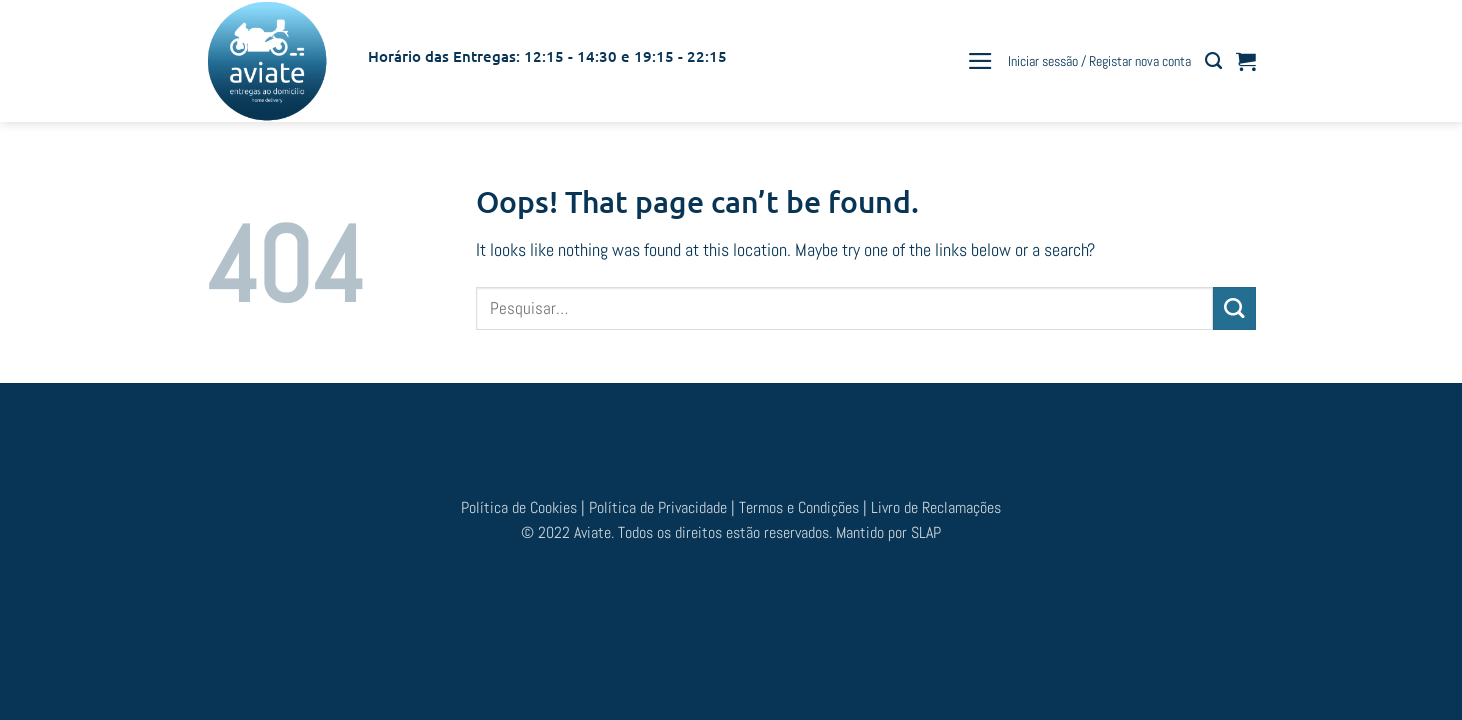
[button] (980, 61)
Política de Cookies (521, 507)
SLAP (926, 532)
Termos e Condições (801, 507)
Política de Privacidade (658, 507)
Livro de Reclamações (936, 507)
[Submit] (1234, 308)
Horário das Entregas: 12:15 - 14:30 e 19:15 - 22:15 (547, 56)
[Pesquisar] (1213, 61)
